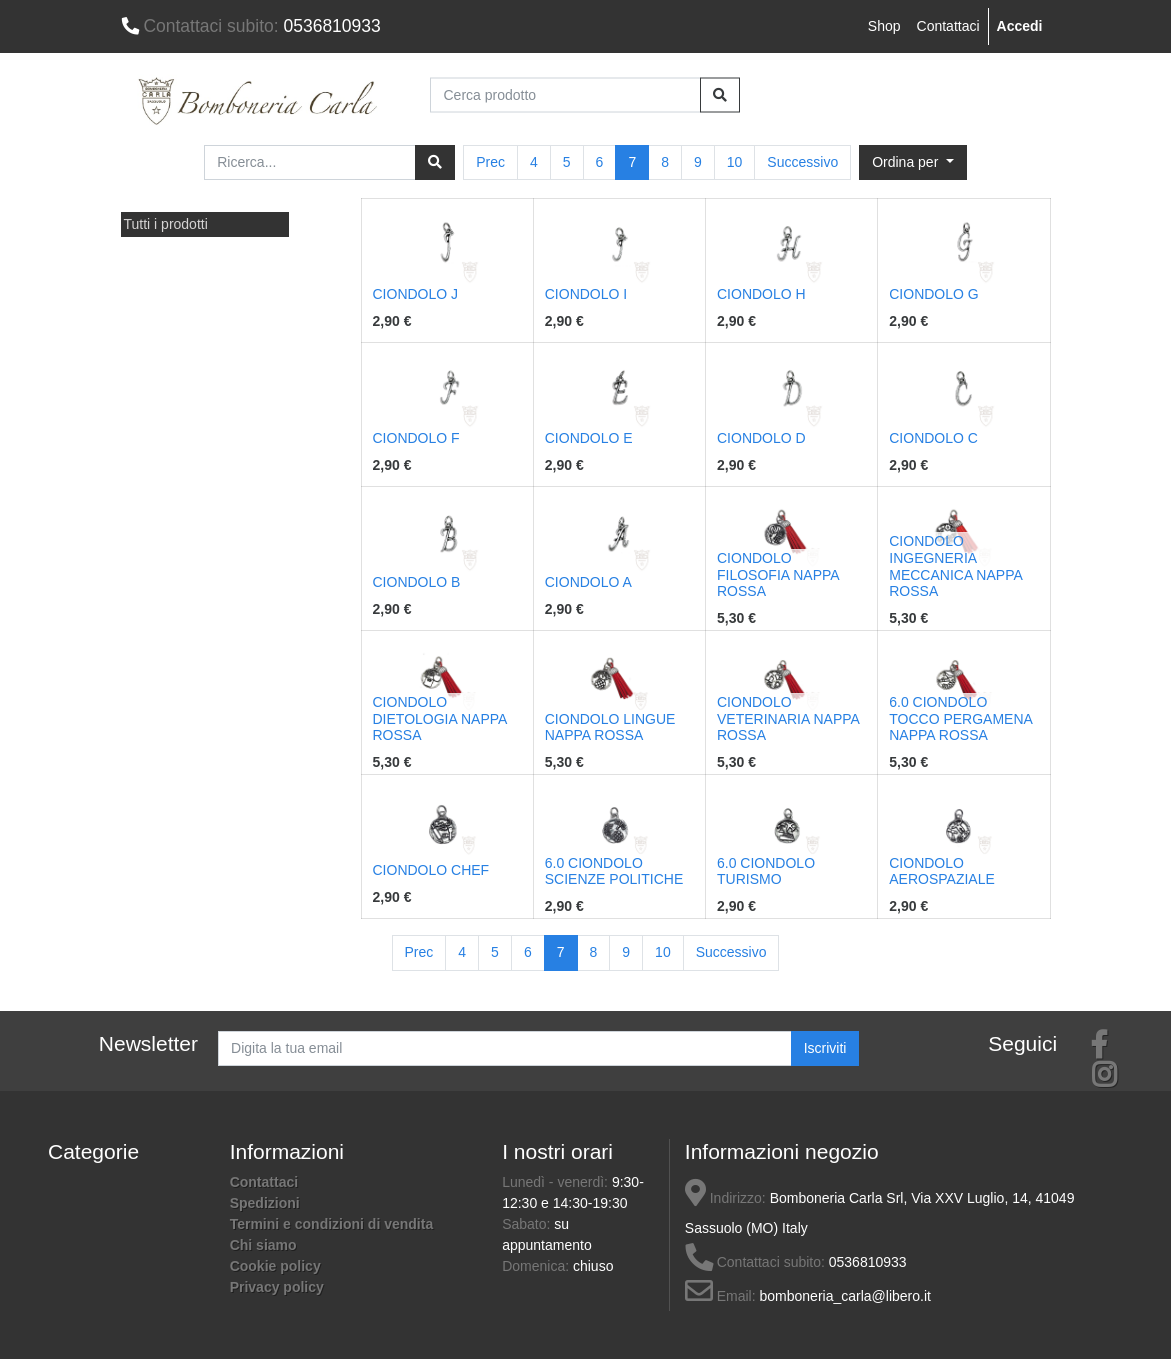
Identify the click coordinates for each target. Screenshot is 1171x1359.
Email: (720, 1296)
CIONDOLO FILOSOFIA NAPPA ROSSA (778, 575)
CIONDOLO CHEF (431, 870)
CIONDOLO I (586, 294)
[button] (913, 162)
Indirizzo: (725, 1198)
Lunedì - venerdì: (557, 1182)
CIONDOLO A (588, 582)
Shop (884, 26)
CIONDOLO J (416, 294)
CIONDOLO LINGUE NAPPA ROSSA (610, 727)
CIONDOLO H (761, 294)
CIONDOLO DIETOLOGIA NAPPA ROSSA (440, 719)
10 (735, 162)
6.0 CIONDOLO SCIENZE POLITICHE (614, 871)
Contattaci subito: (755, 1262)
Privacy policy (277, 1287)
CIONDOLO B (417, 582)
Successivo (802, 162)
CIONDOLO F (416, 438)
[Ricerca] (435, 162)
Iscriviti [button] (825, 1048)
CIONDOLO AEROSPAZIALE (942, 871)
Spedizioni (265, 1203)
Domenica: (537, 1266)
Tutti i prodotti (166, 224)
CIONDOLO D (761, 438)
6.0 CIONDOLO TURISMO (766, 871)
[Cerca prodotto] (565, 94)
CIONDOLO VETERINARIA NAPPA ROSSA (788, 719)
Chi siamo (263, 1245)
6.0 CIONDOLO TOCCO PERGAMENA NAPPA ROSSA (960, 719)
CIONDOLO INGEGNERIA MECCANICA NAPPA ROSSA (955, 566)
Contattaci (948, 26)
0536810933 (251, 26)
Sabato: (528, 1224)
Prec (490, 162)
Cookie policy (275, 1266)
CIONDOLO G (933, 294)
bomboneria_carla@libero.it (845, 1296)
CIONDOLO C (933, 438)
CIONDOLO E (589, 438)
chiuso (593, 1266)
